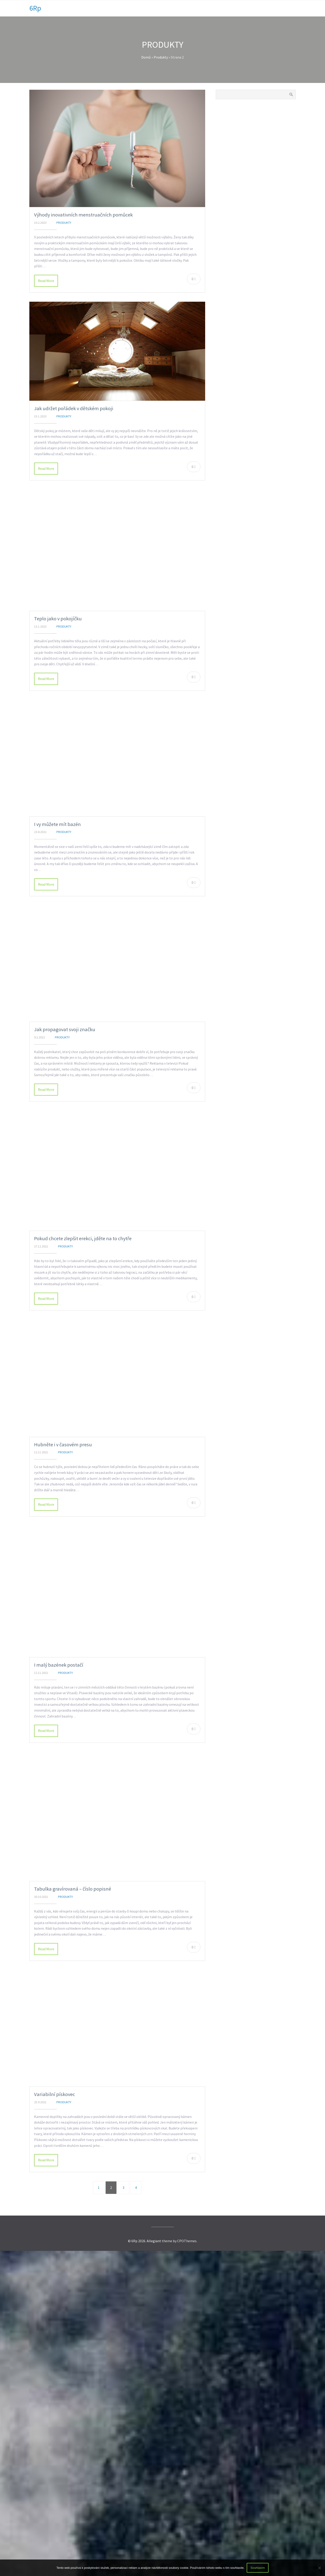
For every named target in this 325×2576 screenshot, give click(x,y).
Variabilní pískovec (54, 2094)
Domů (146, 57)
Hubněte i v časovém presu (63, 1444)
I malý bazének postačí (58, 1665)
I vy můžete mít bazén (57, 824)
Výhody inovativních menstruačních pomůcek (83, 215)
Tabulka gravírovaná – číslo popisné (72, 1889)
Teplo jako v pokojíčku (58, 618)
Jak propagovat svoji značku (64, 1029)
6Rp (35, 8)
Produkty (161, 57)
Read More (46, 280)
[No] (319, 2568)
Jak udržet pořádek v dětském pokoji (73, 408)
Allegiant (154, 2241)
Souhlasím (258, 2567)
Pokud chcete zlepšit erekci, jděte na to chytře (83, 1238)
